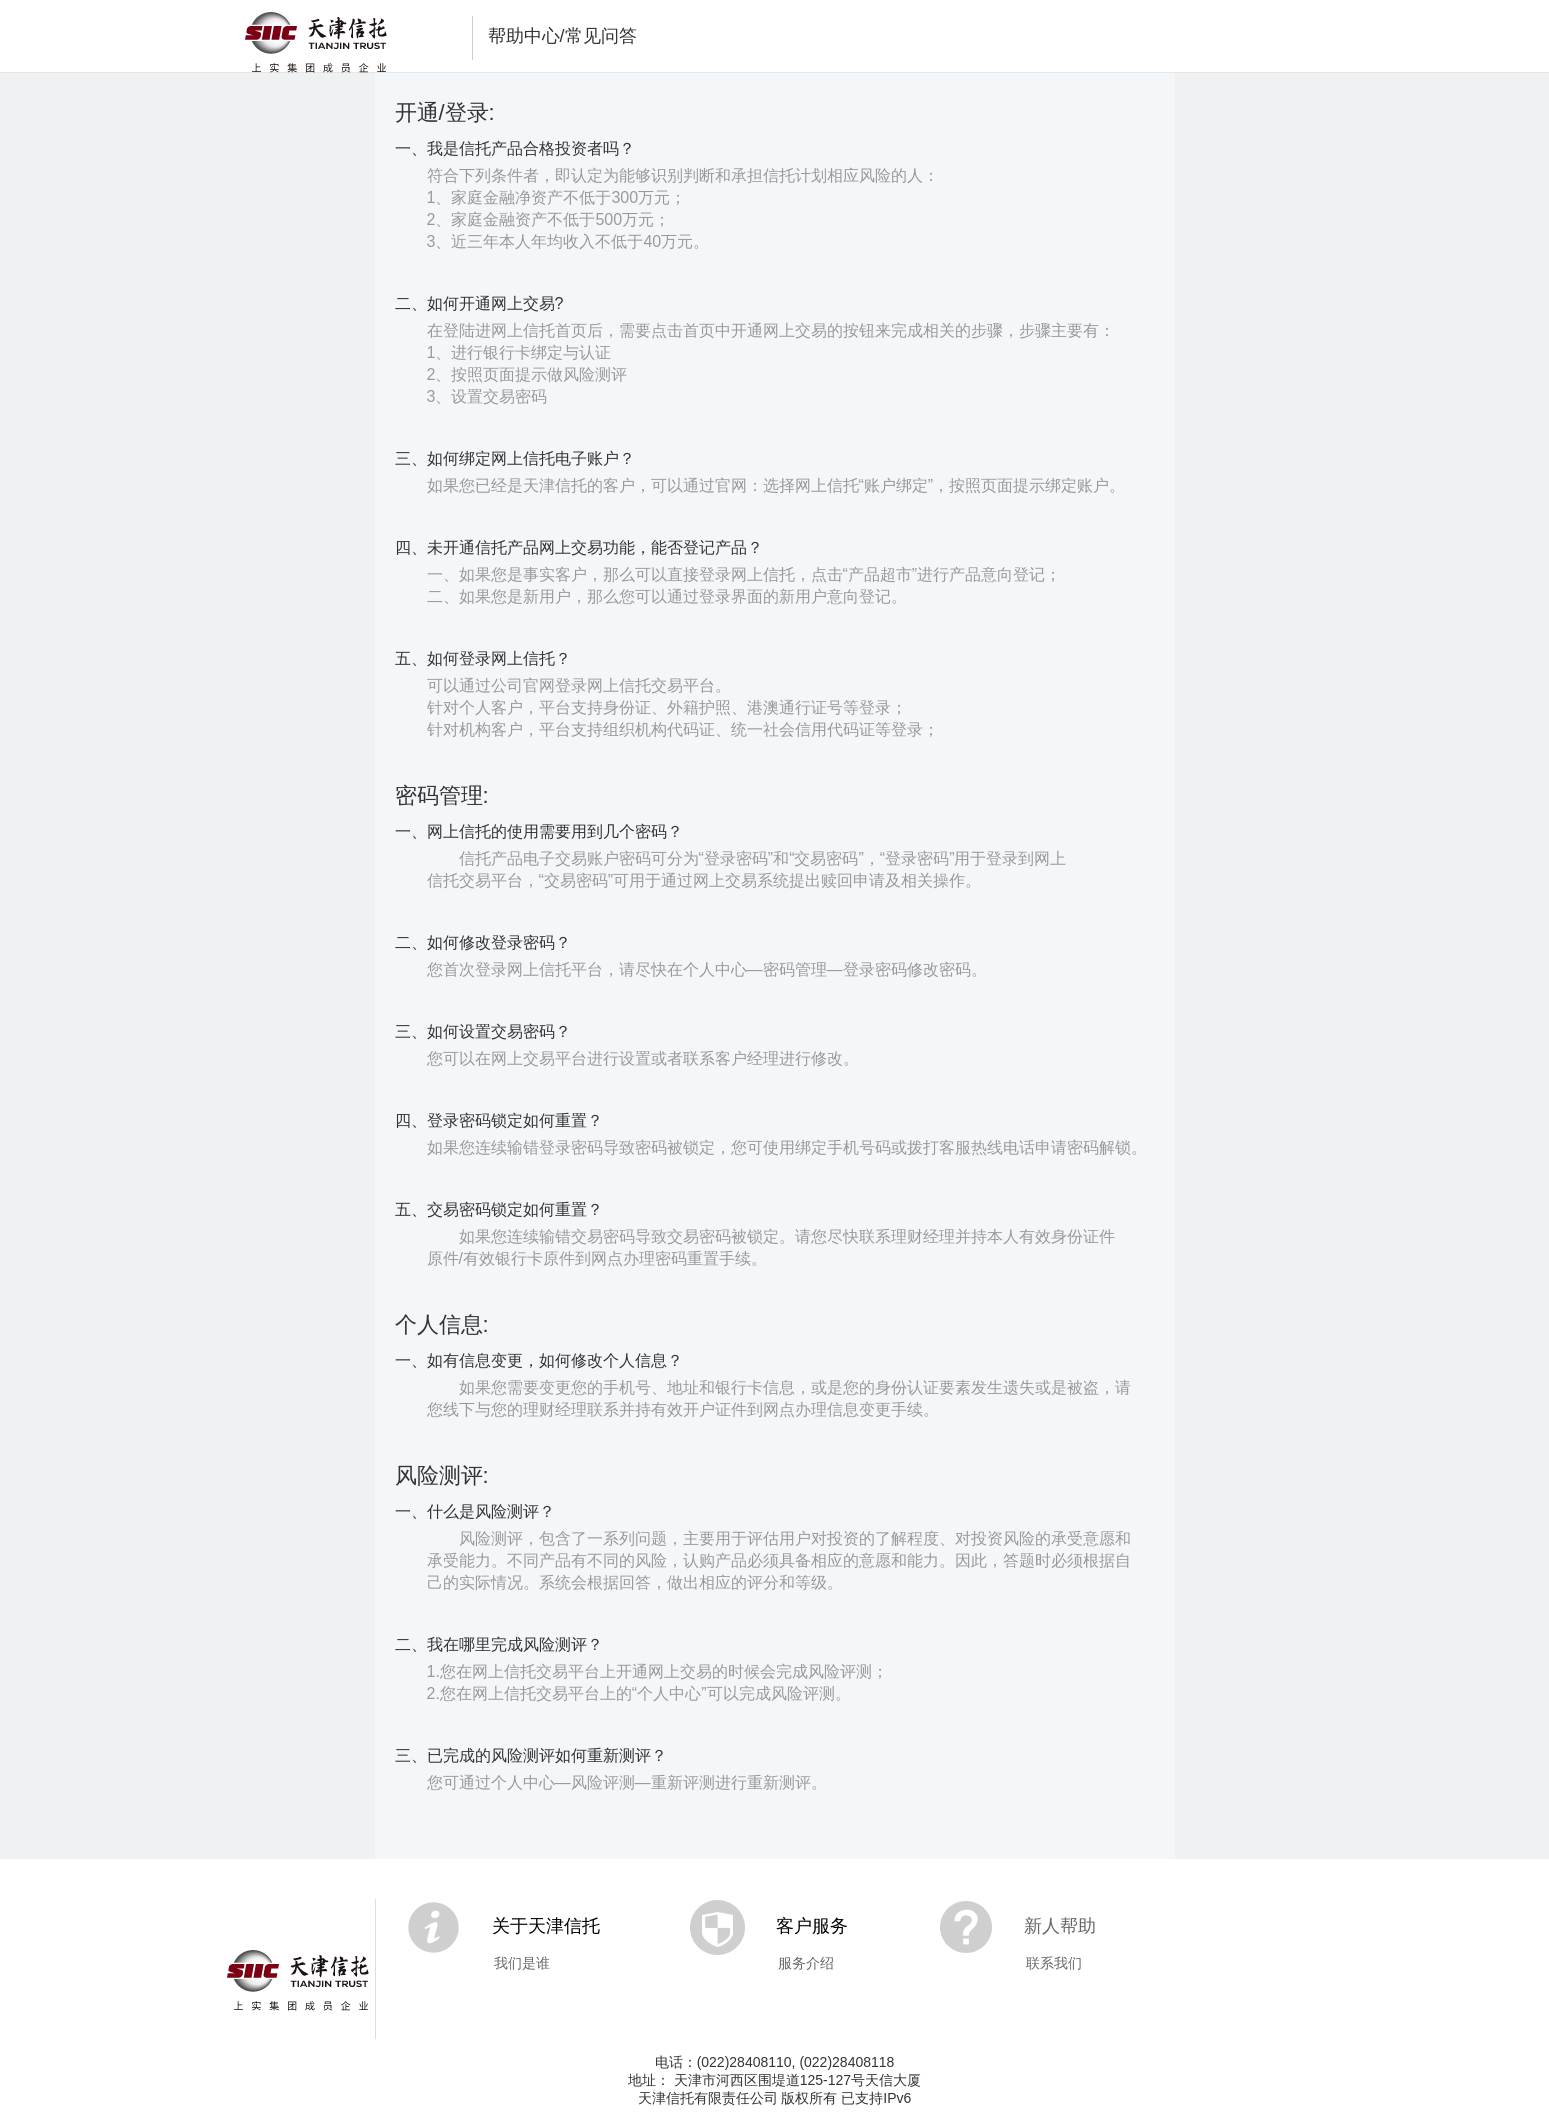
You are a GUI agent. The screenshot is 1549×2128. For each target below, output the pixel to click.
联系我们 (1054, 1963)
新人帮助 (1060, 1926)
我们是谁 (522, 1963)
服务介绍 (806, 1963)
